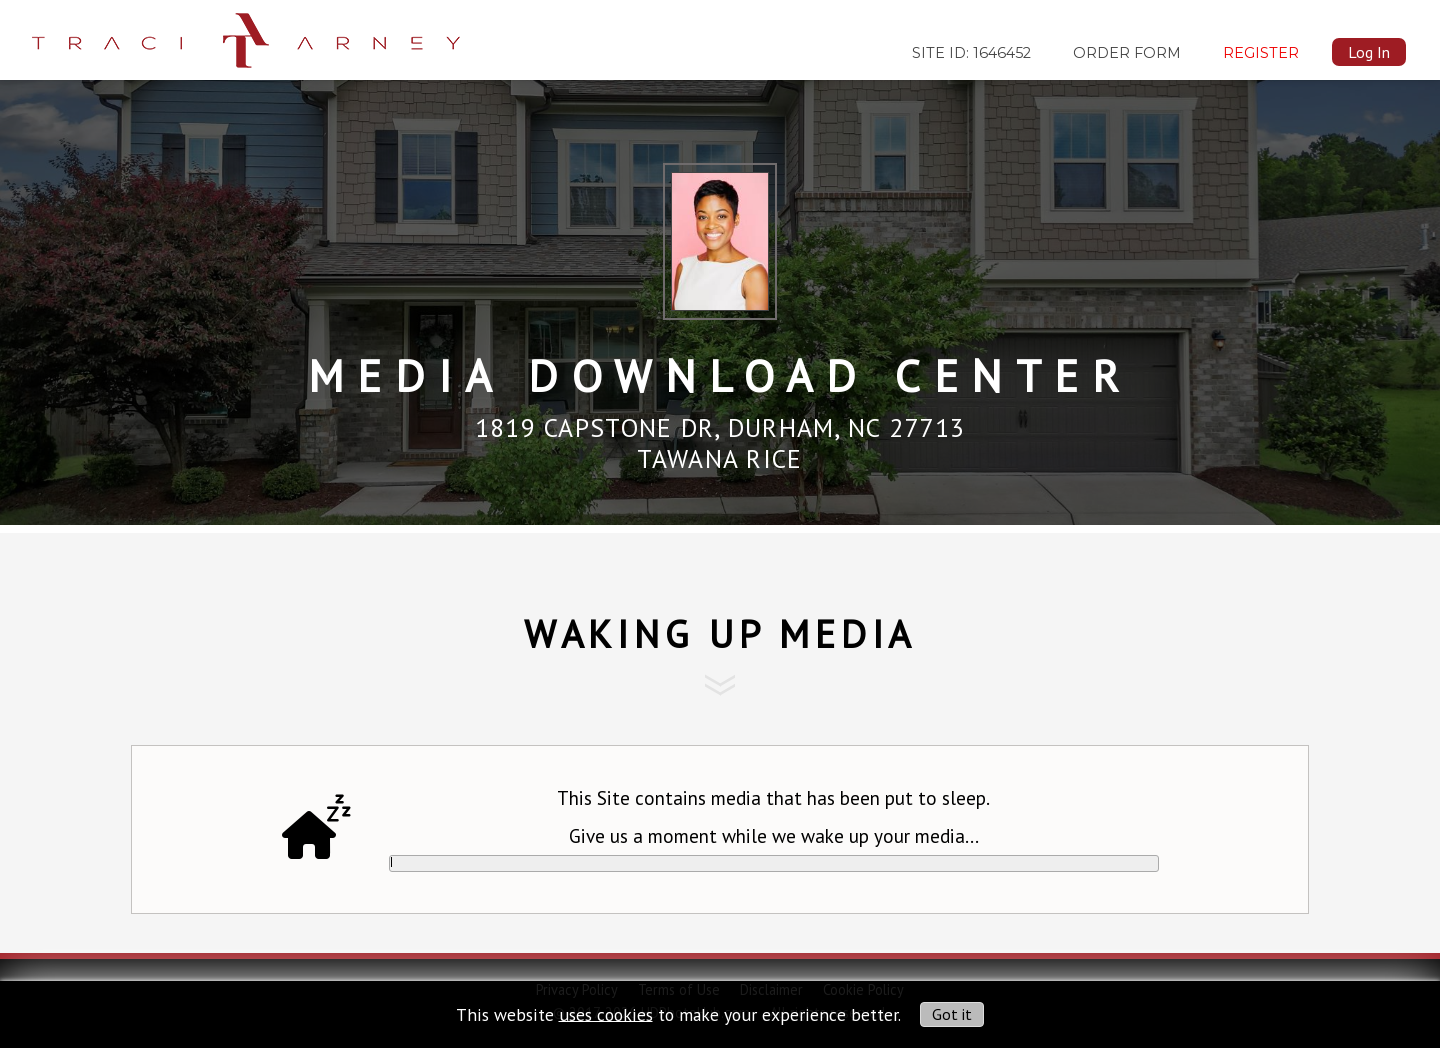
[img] (246, 33)
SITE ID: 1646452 (971, 53)
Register (1261, 53)
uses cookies (606, 1013)
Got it (952, 1014)
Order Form (1127, 53)
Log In (1369, 52)
